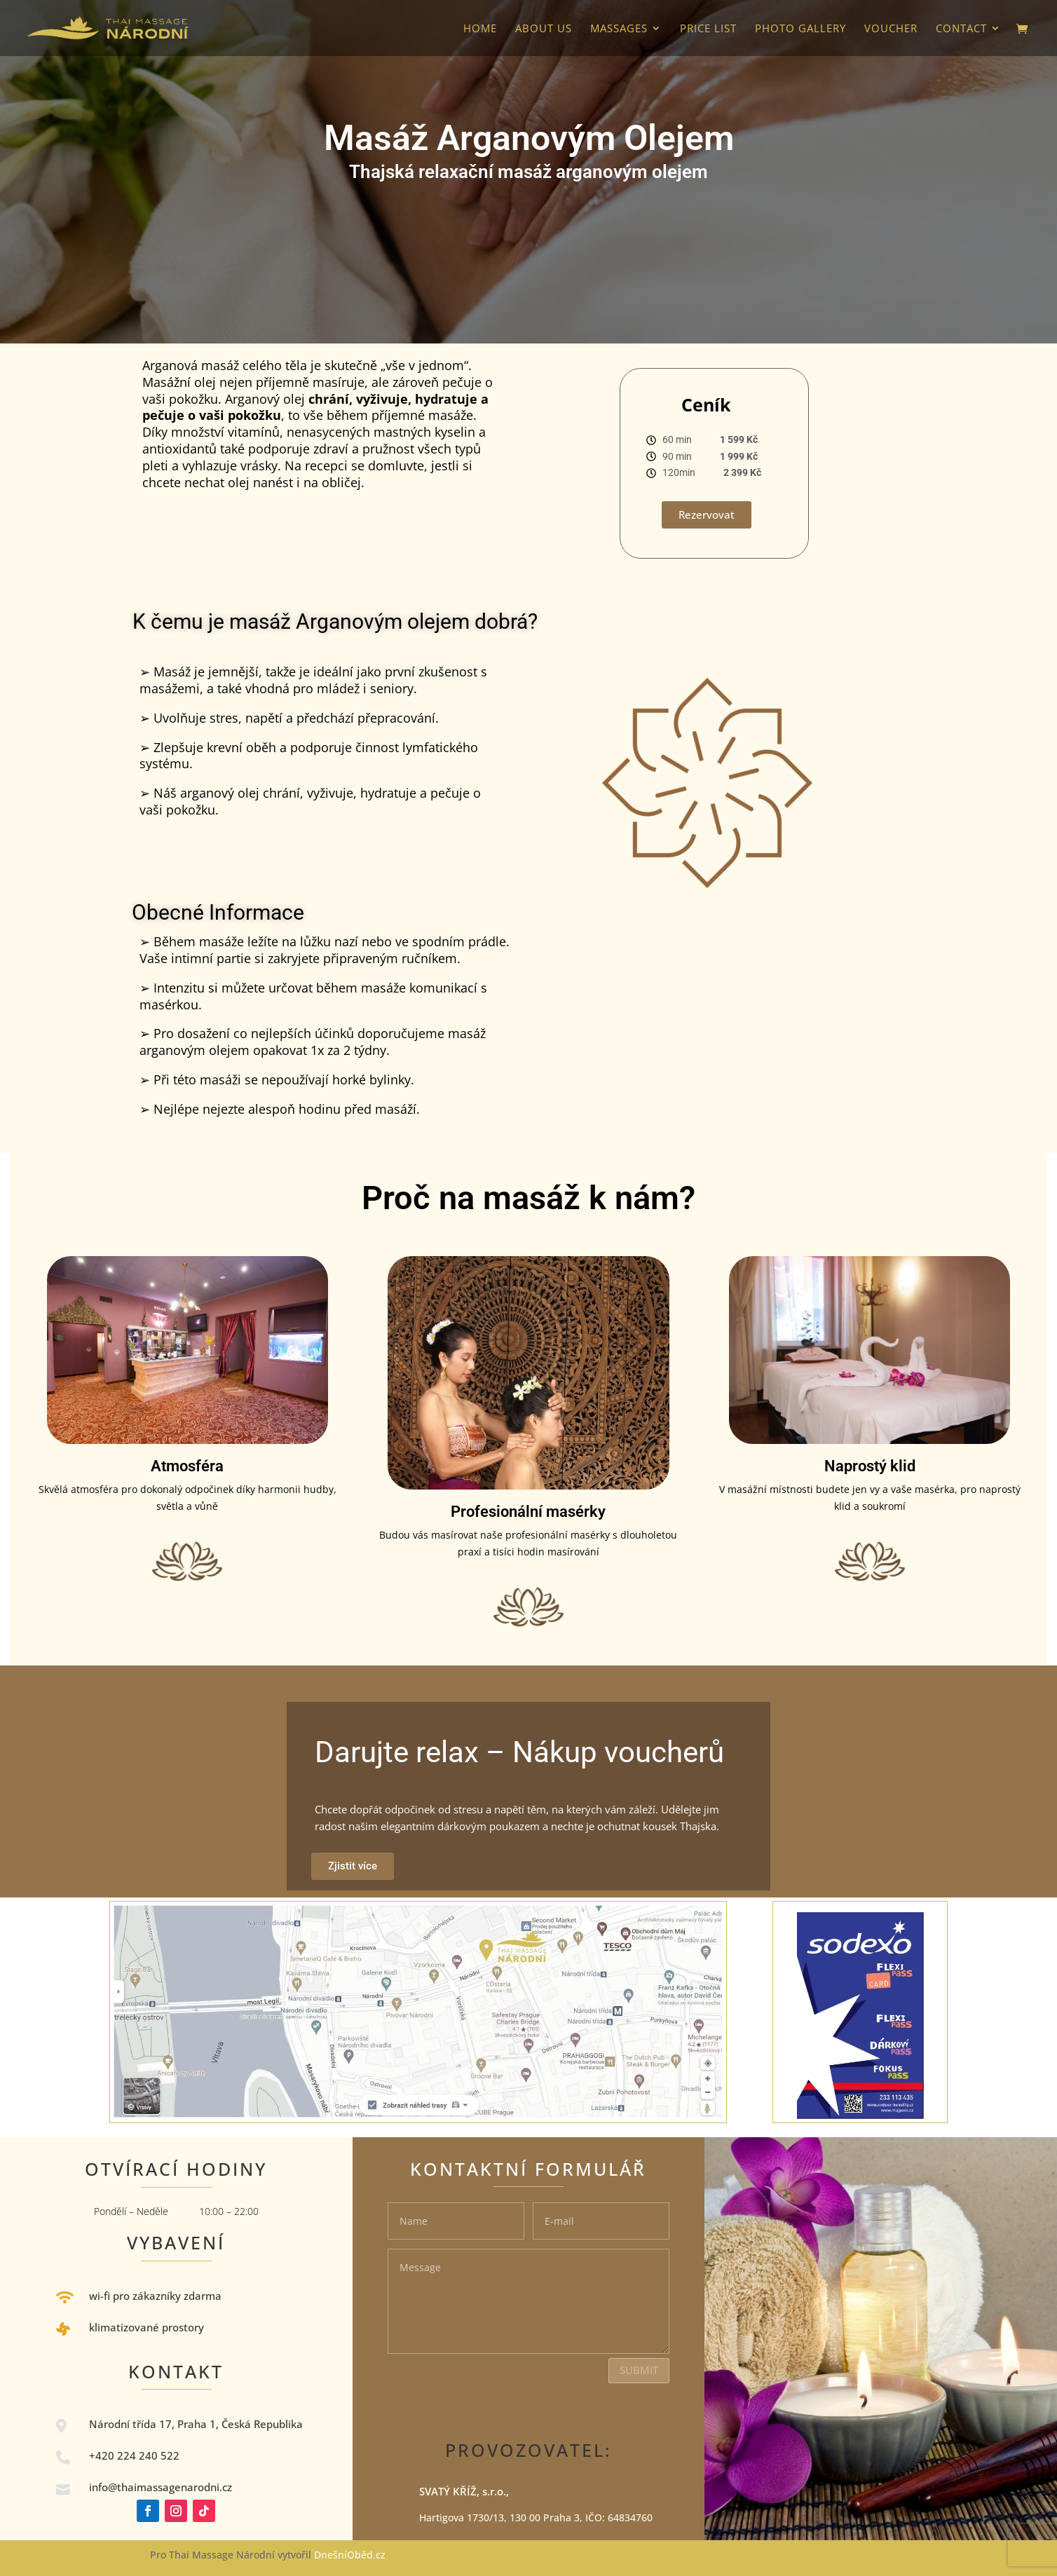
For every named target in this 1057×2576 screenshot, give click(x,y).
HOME (480, 29)
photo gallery (800, 29)
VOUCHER (891, 29)
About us (543, 29)
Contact (961, 29)
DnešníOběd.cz (351, 2554)
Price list (708, 29)
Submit (639, 2370)
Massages (619, 29)
